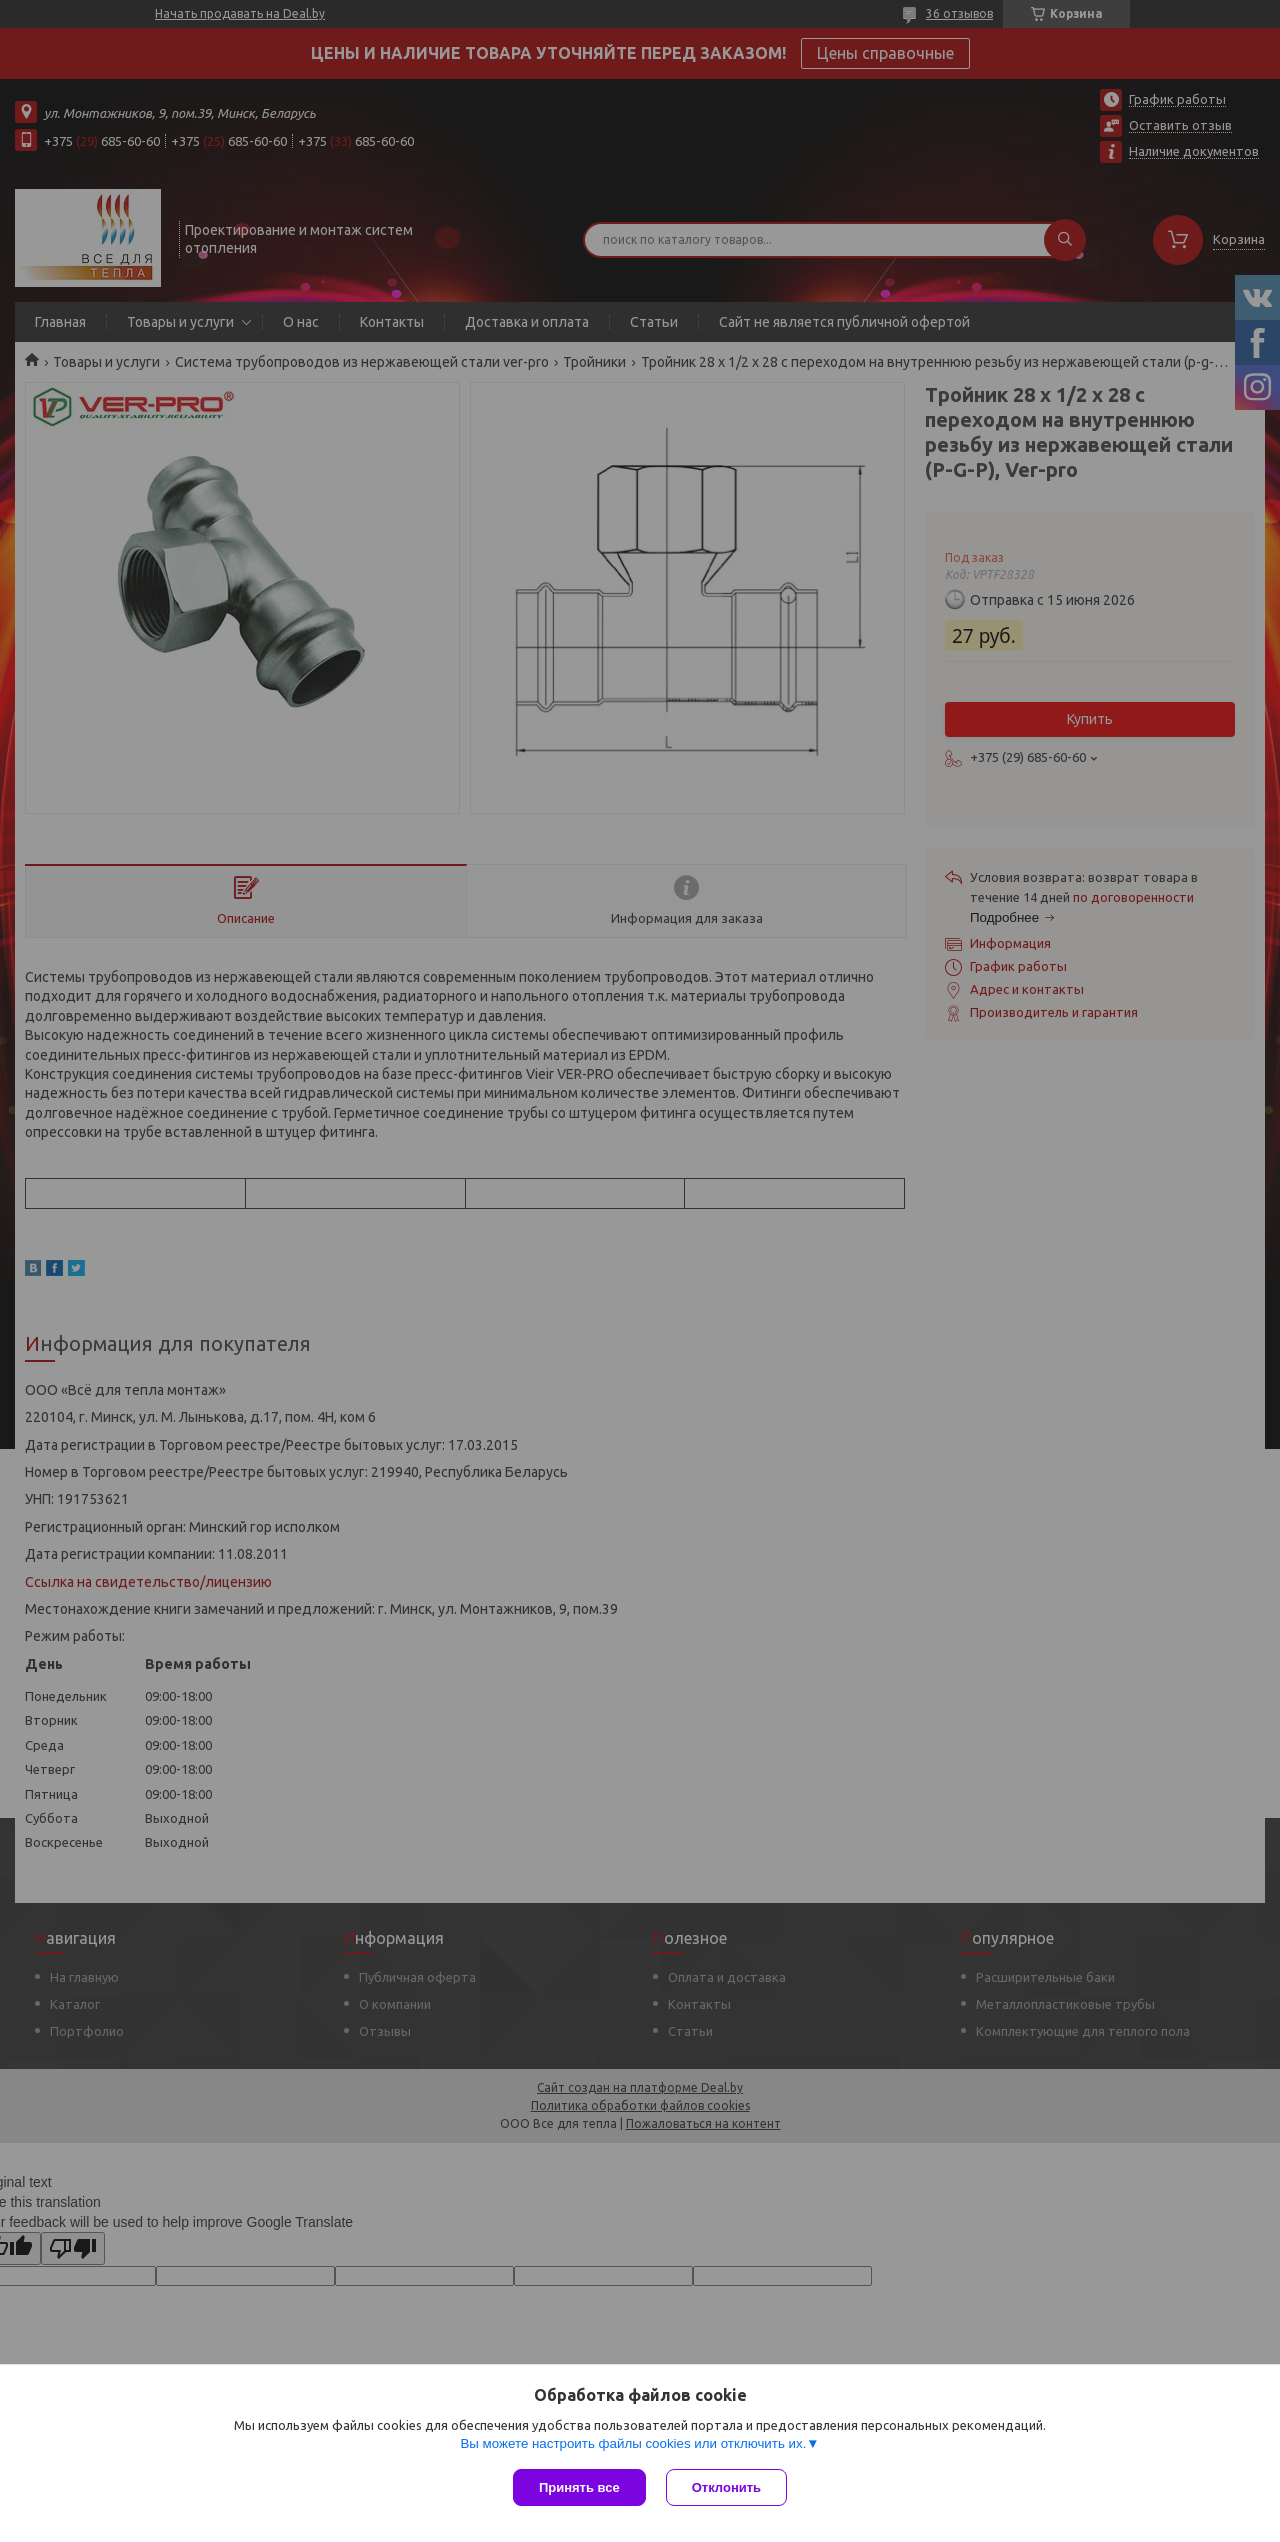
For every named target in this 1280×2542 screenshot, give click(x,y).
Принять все (579, 2487)
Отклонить (726, 2487)
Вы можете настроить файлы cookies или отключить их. (633, 2443)
